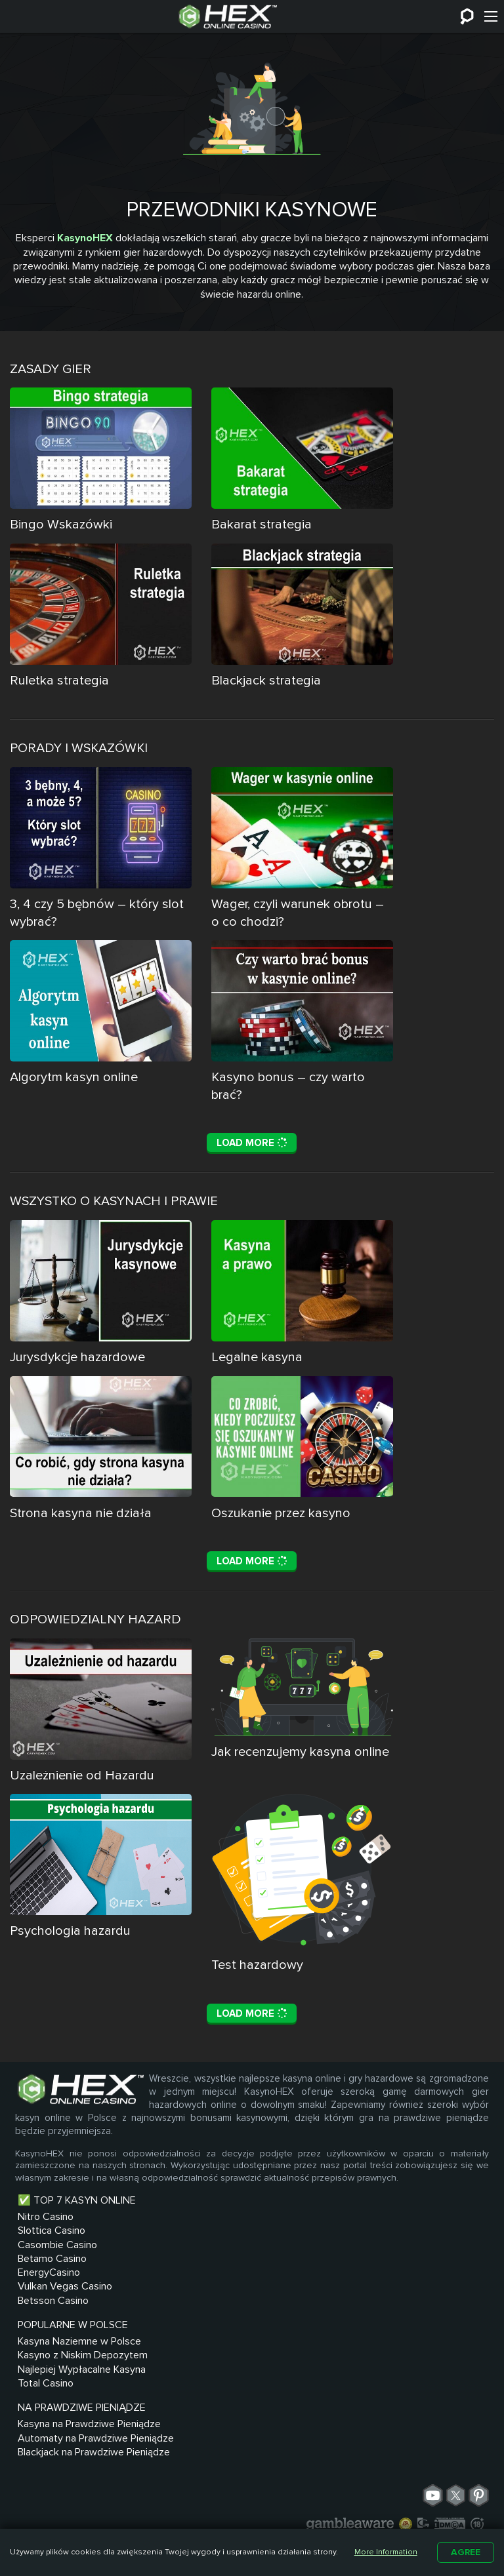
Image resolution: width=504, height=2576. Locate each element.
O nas (307, 2485)
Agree (465, 2552)
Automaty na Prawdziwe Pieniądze (281, 2394)
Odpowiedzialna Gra (285, 2503)
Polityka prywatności (154, 2503)
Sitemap (257, 2485)
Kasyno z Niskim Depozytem (164, 2394)
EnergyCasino (49, 2418)
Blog (350, 2485)
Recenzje (379, 2503)
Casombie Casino (57, 2388)
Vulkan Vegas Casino (65, 2434)
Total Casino (155, 2445)
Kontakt (199, 2485)
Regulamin (404, 2485)
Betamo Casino (52, 2403)
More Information (385, 2552)
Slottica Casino (51, 2373)
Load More (252, 1240)
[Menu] (490, 16)
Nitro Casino (46, 2357)
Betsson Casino (53, 2449)
